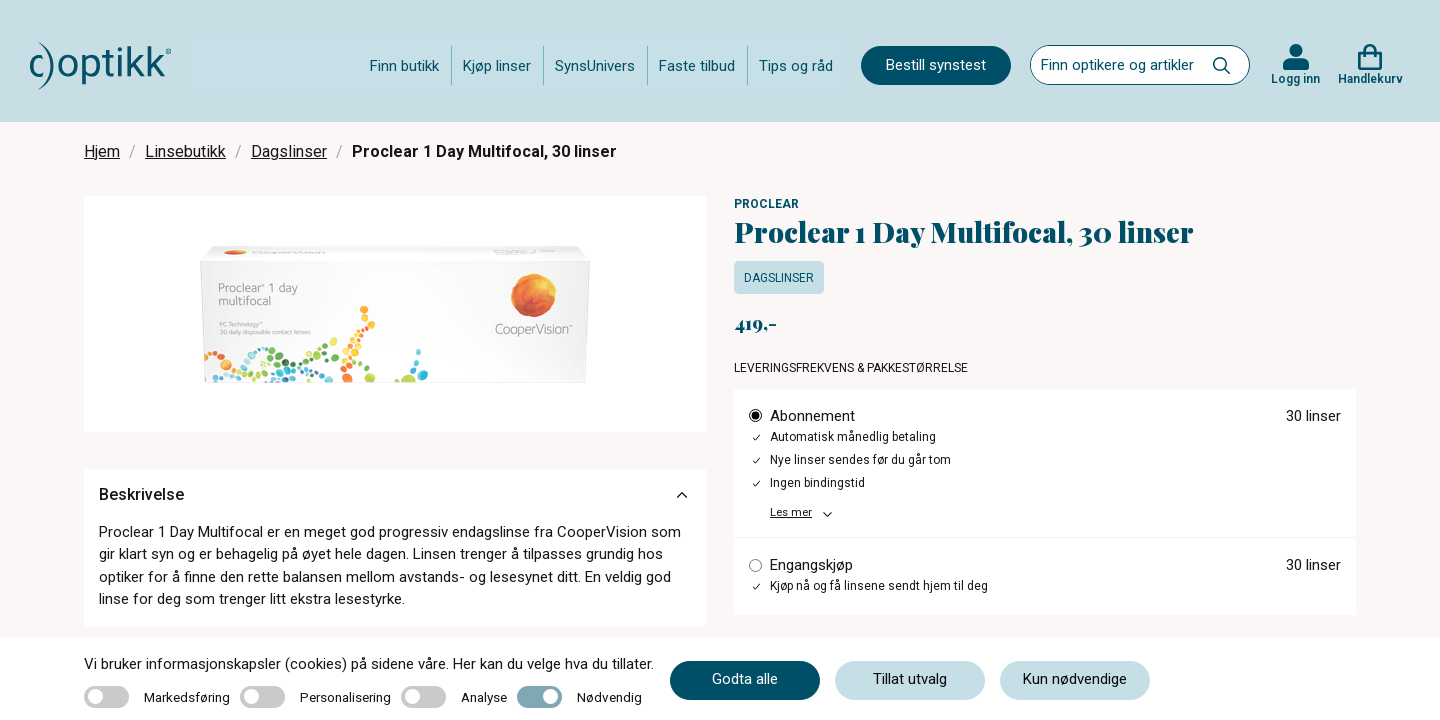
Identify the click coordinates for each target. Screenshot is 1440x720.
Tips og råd (796, 66)
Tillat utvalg (910, 679)
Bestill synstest (936, 65)
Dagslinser (289, 151)
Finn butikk (404, 66)
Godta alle (745, 679)
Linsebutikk (185, 151)
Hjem (102, 151)
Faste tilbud (697, 66)
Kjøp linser (497, 66)
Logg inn (1295, 79)
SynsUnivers (595, 66)
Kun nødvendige (1075, 679)
